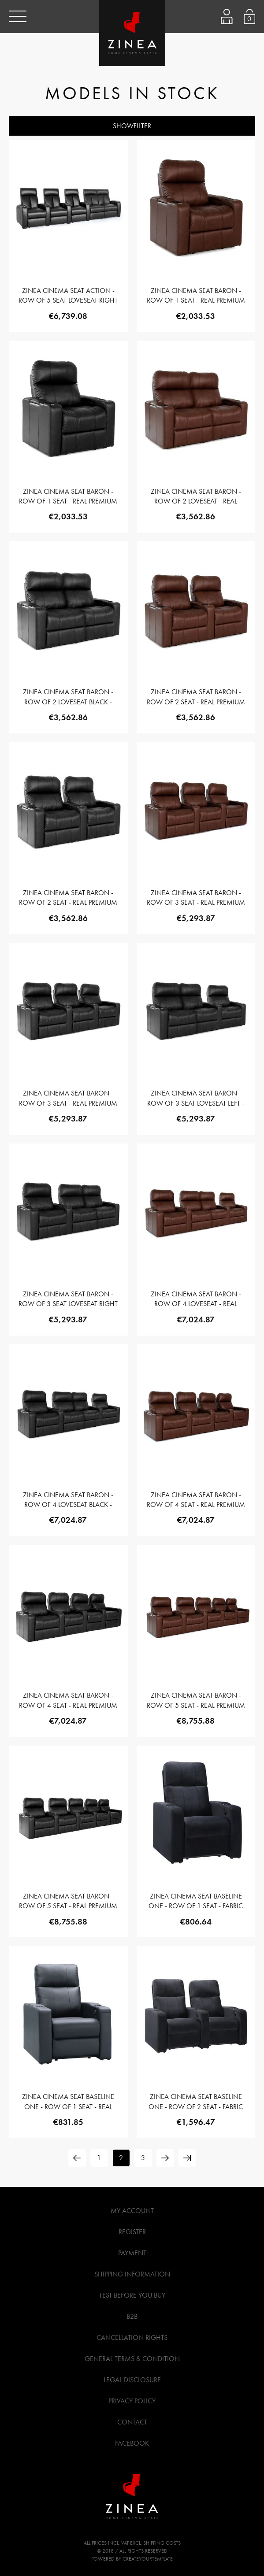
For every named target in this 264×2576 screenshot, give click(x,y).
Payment (132, 2253)
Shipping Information (132, 2274)
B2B (132, 2316)
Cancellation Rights (132, 2337)
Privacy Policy (132, 2401)
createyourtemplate (148, 2558)
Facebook (132, 2443)
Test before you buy (132, 2295)
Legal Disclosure (132, 2379)
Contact (132, 2422)
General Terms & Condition (132, 2358)
